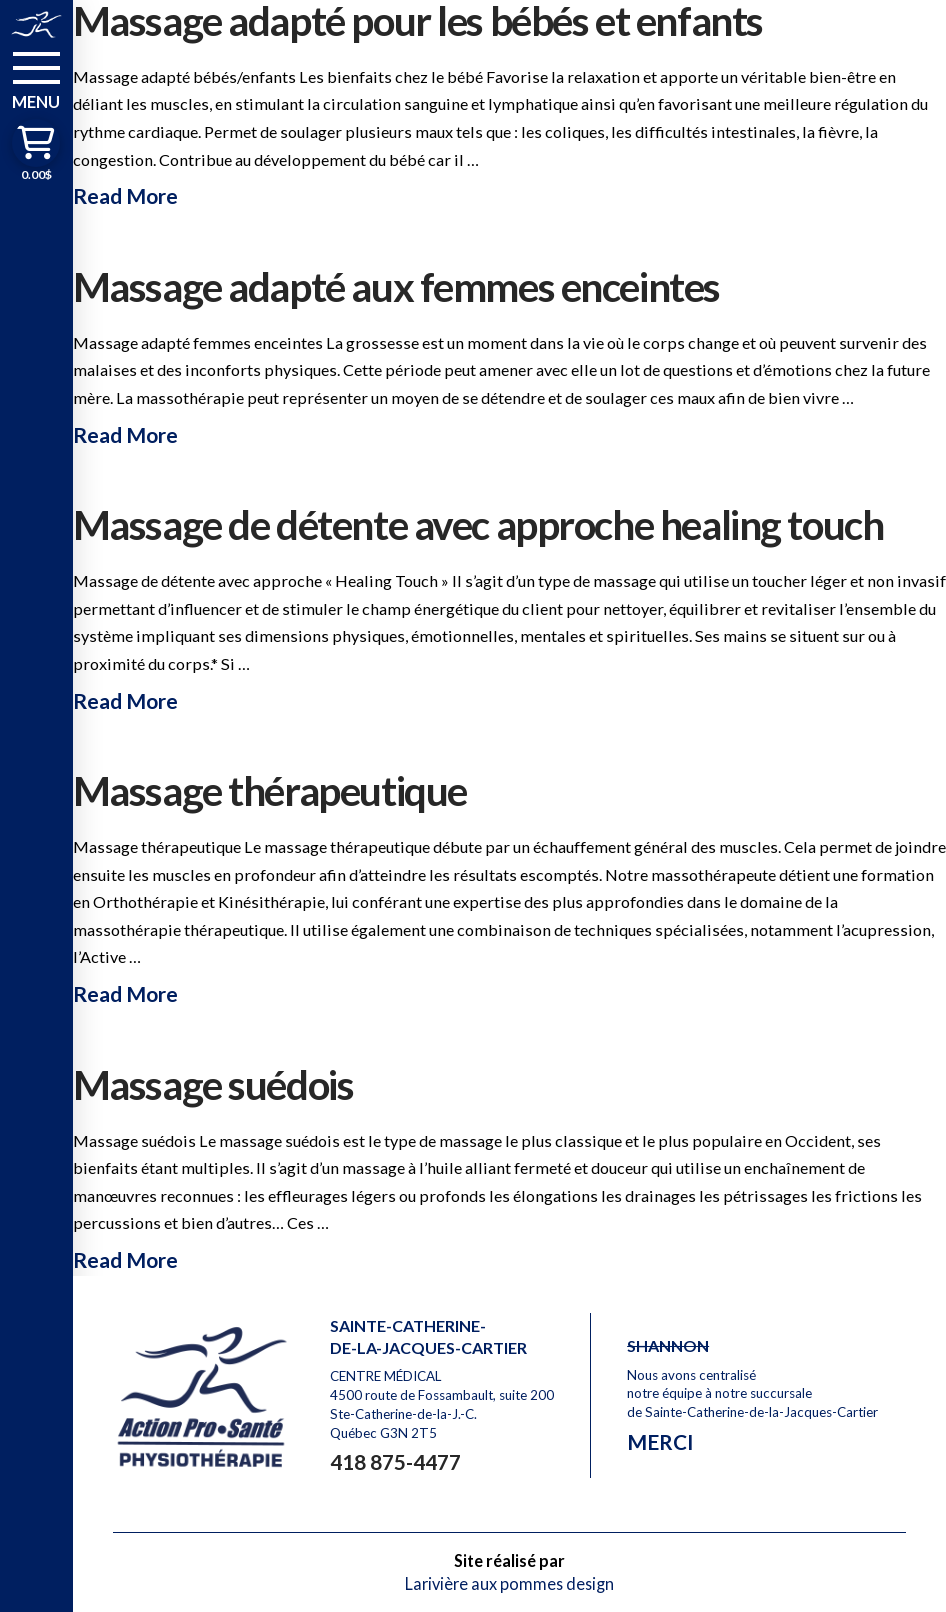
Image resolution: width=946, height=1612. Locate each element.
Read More (125, 195)
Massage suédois (213, 1084)
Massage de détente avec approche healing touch (478, 524)
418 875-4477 (395, 1461)
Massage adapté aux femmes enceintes (396, 286)
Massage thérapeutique (270, 790)
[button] (36, 79)
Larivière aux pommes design (509, 1583)
